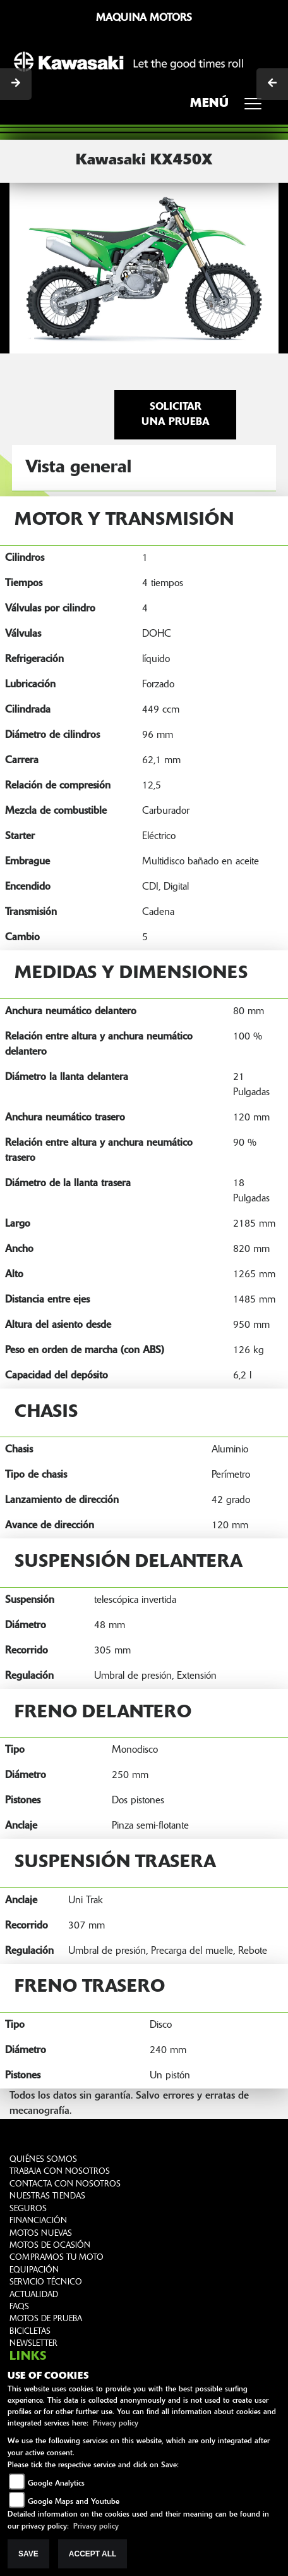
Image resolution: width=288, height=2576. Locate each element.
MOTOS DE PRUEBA (45, 2319)
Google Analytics (56, 2483)
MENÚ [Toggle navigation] (230, 107)
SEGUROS (28, 2209)
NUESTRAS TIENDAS (47, 2196)
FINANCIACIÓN (38, 2221)
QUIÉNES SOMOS (43, 2160)
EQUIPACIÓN (34, 2270)
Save (28, 2553)
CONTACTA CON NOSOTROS (65, 2184)
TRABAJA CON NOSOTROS (59, 2172)
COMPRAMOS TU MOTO (56, 2258)
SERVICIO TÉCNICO (45, 2282)
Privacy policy (115, 2423)
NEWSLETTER (33, 2344)
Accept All (93, 2553)
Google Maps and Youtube (73, 2502)
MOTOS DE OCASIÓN (49, 2246)
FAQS (19, 2307)
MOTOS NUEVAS (40, 2233)
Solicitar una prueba (175, 414)
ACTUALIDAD (33, 2295)
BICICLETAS (30, 2332)
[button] (29, 267)
